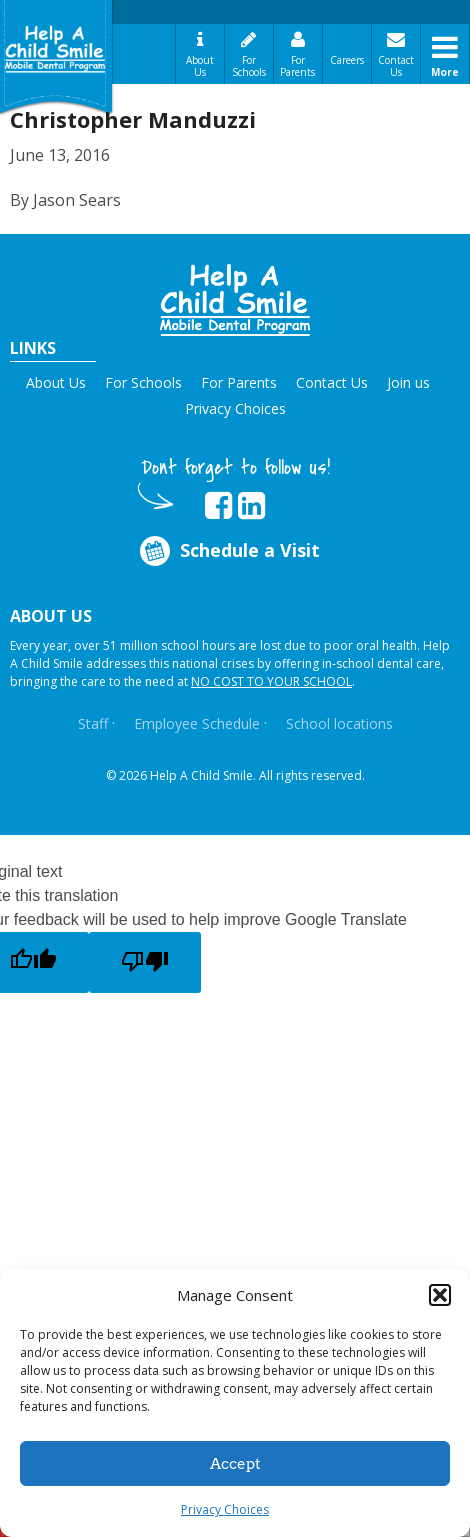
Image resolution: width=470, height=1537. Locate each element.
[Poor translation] (145, 962)
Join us (408, 382)
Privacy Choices (225, 1509)
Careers (347, 60)
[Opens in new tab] (218, 506)
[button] (440, 1295)
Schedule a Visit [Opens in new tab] (228, 550)
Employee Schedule (197, 723)
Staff (93, 723)
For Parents (297, 66)
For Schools (249, 66)
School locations (339, 723)
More (445, 72)
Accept (235, 1464)
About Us (200, 66)
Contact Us (396, 66)
